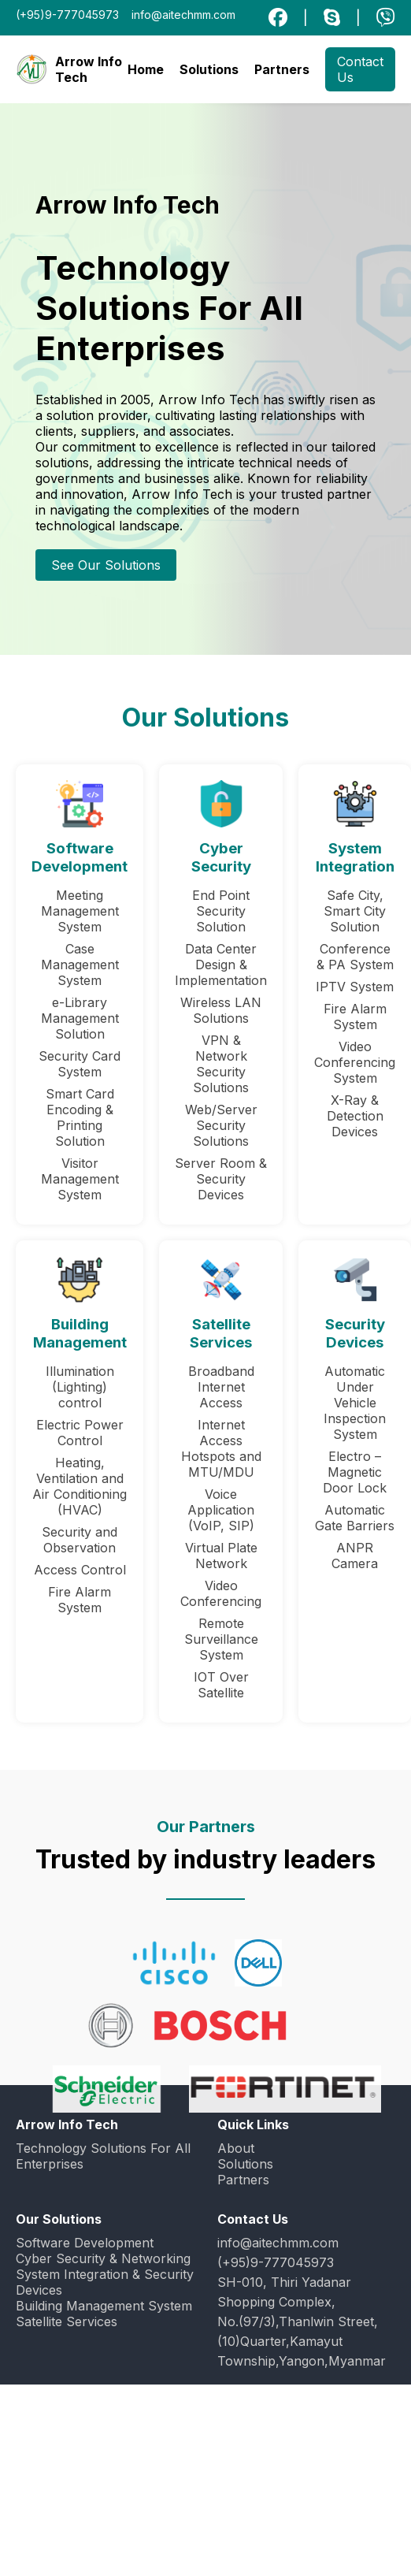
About (235, 2148)
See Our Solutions (106, 565)
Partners (281, 69)
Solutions (209, 69)
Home (146, 69)
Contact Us (360, 69)
